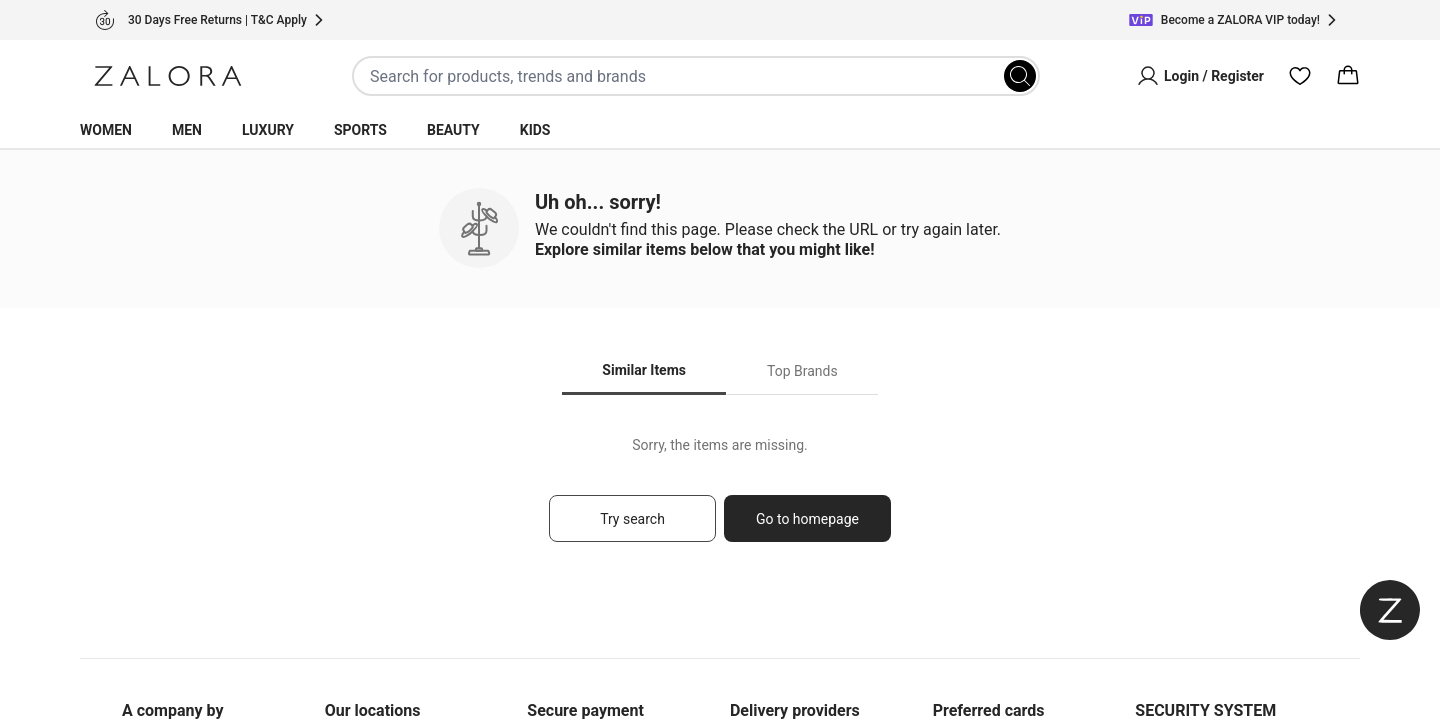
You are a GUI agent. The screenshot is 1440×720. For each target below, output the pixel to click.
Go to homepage (807, 519)
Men (187, 130)
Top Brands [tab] (802, 371)
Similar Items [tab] (644, 370)
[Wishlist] (1300, 76)
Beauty (453, 130)
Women (106, 130)
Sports (360, 130)
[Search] (1020, 76)
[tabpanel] (720, 498)
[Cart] (1348, 76)
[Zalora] (168, 76)
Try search (632, 519)
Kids (535, 130)
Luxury (268, 130)
